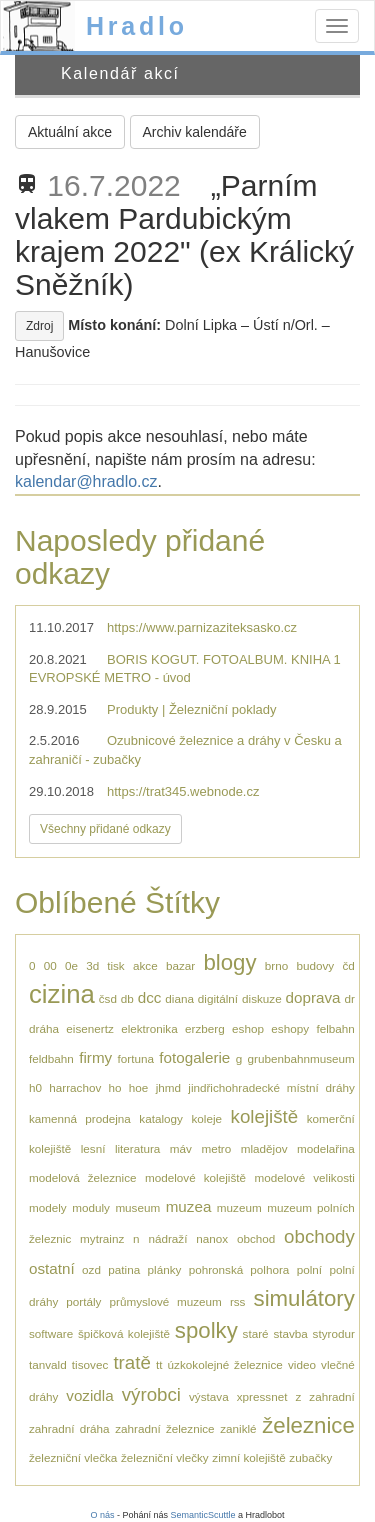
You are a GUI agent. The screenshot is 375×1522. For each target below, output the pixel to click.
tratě (131, 1362)
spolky (206, 1330)
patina (124, 1269)
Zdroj (39, 326)
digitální (218, 998)
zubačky (310, 1457)
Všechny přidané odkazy (105, 829)
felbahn (335, 1028)
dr (349, 998)
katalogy (161, 1118)
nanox (212, 1238)
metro (216, 1148)
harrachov (75, 1087)
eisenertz (89, 1028)
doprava (313, 997)
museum (137, 1207)
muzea (189, 1206)
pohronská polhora (239, 1269)
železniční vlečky (165, 1457)
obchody (319, 1236)
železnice (308, 1425)
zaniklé (238, 1428)
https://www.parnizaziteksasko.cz (202, 627)
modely (48, 1207)
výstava (209, 1396)
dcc (150, 997)
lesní (93, 1148)
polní (309, 1269)
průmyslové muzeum (166, 1301)
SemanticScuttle (203, 1515)
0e (71, 965)
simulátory (304, 1298)
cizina (62, 994)
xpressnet (262, 1396)
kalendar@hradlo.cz (86, 481)
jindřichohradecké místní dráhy (271, 1087)
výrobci (151, 1394)
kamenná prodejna (80, 1118)
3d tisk (105, 965)
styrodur (334, 1333)
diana (179, 998)
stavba (290, 1333)
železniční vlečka (73, 1457)
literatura (137, 1148)
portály (83, 1301)
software (51, 1333)
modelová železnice (83, 1177)
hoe (139, 1087)
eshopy (290, 1028)
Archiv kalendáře (195, 132)
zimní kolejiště (248, 1457)
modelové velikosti (304, 1177)
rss (238, 1301)
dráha (44, 1028)
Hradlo (137, 26)
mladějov (264, 1148)
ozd (91, 1269)
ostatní (52, 1268)
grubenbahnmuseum (301, 1058)
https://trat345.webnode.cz (183, 791)
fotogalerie (194, 1057)
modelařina (326, 1148)
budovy (315, 965)
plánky (165, 1269)
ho (115, 1087)
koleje (206, 1118)
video (302, 1364)
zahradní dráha (69, 1428)
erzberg (205, 1028)
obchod (256, 1238)
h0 (35, 1087)
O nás (102, 1515)
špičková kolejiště (124, 1333)
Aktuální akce (70, 132)
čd (348, 965)
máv (181, 1148)
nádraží (167, 1238)
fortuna (136, 1058)
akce (145, 965)
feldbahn (51, 1058)
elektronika (149, 1028)
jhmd (168, 1087)
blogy (229, 962)
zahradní (331, 1396)
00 (50, 965)
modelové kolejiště (195, 1177)
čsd (108, 998)
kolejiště (265, 1116)
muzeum (239, 1207)
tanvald (48, 1364)
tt (159, 1364)
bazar (180, 965)
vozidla (89, 1395)
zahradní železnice (164, 1428)
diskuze (262, 998)
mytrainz (102, 1238)
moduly (91, 1207)
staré (256, 1333)
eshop (248, 1028)
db (127, 998)
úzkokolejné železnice (225, 1364)
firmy (95, 1057)
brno (276, 965)
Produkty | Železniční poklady (192, 709)
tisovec (90, 1364)
